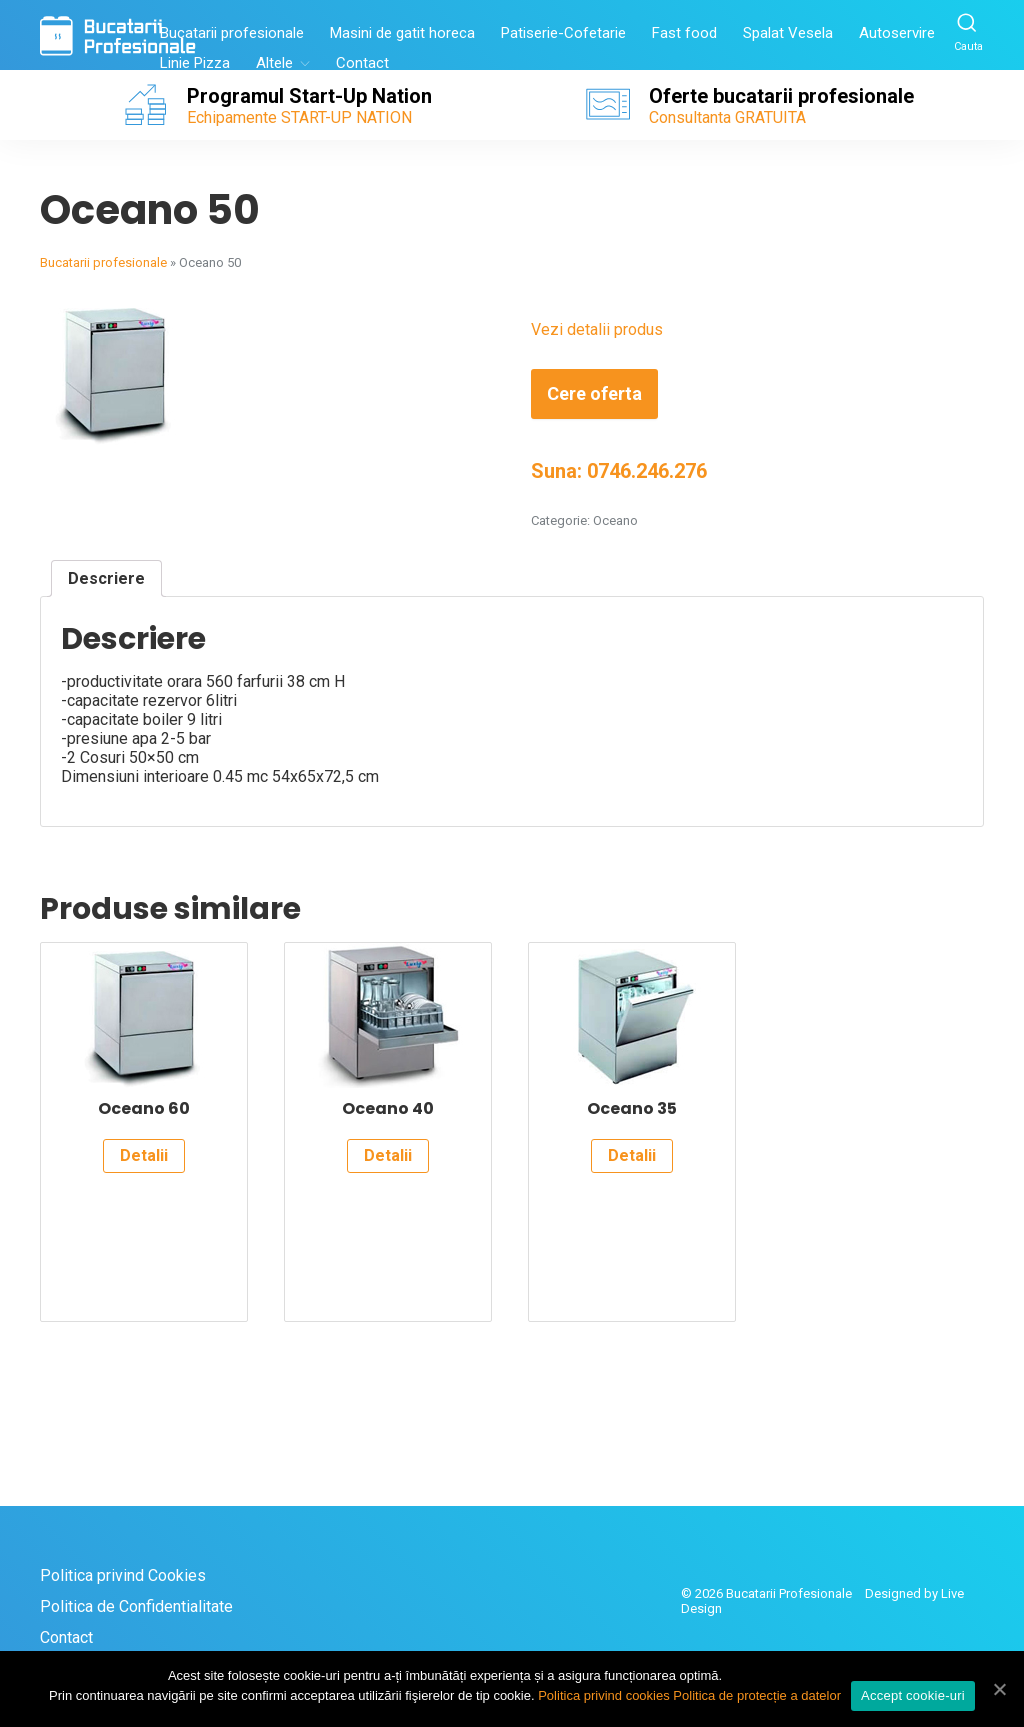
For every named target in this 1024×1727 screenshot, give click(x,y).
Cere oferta (594, 393)
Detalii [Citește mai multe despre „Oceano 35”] (632, 1155)
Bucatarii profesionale (232, 33)
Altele (274, 63)
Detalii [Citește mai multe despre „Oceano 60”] (144, 1155)
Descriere (106, 578)
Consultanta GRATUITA (727, 117)
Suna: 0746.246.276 (619, 471)
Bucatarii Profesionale (789, 1593)
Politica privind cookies (604, 1695)
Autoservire (897, 33)
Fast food (684, 33)
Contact (362, 63)
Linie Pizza (195, 63)
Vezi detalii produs (597, 329)
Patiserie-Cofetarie (563, 33)
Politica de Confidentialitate (136, 1606)
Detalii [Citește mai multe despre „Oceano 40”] (388, 1155)
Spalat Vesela (788, 33)
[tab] (106, 578)
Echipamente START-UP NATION (299, 117)
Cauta (968, 31)
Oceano (615, 520)
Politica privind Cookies (123, 1575)
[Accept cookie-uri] (999, 1689)
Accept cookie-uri (913, 1695)
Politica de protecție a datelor (757, 1695)
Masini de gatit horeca (402, 33)
